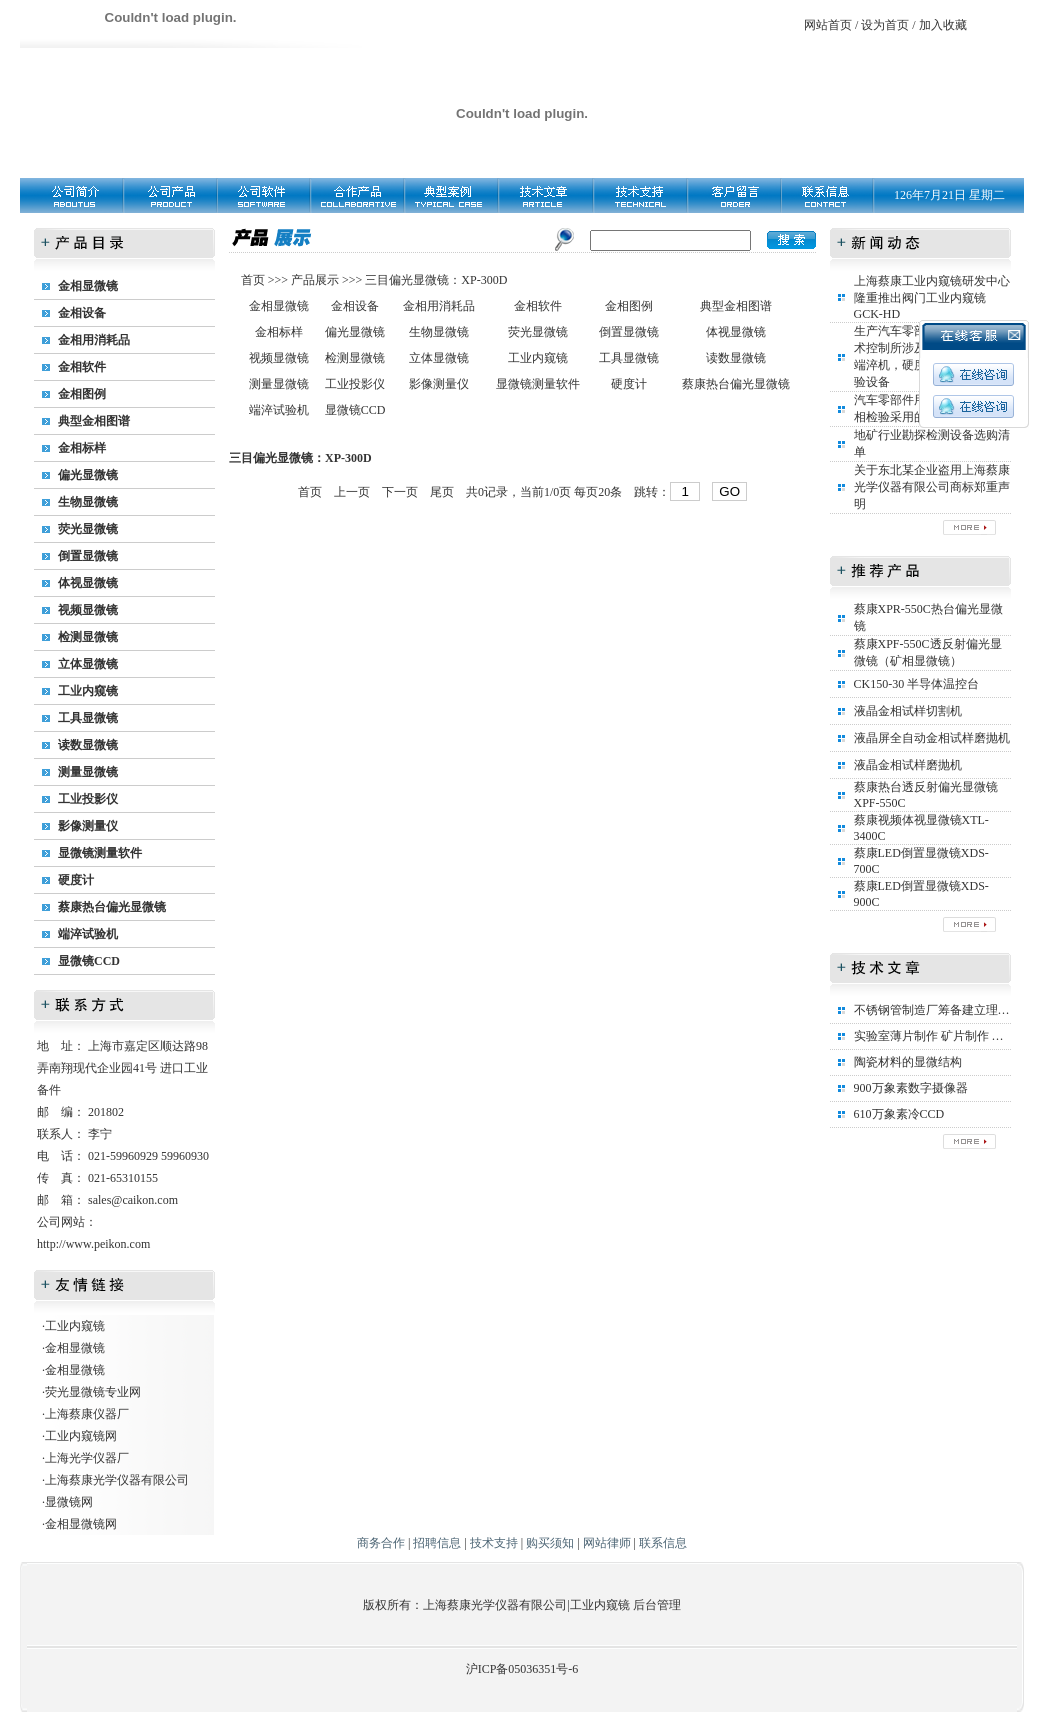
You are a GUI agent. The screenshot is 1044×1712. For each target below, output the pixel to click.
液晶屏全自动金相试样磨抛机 (932, 738)
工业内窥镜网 (81, 1436)
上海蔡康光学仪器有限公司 (117, 1480)
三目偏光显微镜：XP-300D (436, 280)
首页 (254, 280)
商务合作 (381, 1543)
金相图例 (82, 394)
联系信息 (663, 1543)
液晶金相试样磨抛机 (908, 765)
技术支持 (494, 1543)
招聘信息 (437, 1543)
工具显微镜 (88, 718)
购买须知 (550, 1543)
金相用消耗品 (94, 340)
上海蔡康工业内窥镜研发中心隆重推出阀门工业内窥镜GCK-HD (932, 297)
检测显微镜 (88, 637)
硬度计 (76, 880)
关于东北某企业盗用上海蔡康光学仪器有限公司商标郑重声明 (932, 487)
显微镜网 (69, 1502)
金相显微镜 (88, 286)
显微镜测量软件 (100, 853)
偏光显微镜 (88, 475)
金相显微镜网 (81, 1524)
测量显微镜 (88, 772)
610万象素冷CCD (899, 1114)
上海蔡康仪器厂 (87, 1414)
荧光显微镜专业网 (93, 1392)
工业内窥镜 (88, 691)
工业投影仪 (88, 799)
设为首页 (885, 25)
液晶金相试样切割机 (908, 711)
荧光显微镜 (88, 529)
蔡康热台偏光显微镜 (112, 907)
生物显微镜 (88, 502)
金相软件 (82, 367)
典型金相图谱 (94, 421)
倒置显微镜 (88, 556)
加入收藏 (943, 25)
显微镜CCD (89, 961)
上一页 (352, 492)
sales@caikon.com (133, 1200)
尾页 (442, 492)
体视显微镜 (88, 583)
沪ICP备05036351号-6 (522, 1669)
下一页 (400, 492)
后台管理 (657, 1605)
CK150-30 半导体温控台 (917, 684)
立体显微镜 (88, 664)
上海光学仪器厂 (87, 1458)
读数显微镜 (88, 745)
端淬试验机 (88, 934)
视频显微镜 (88, 610)
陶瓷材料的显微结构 (908, 1062)
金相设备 (82, 313)
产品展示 (313, 280)
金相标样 (82, 448)
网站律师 (607, 1543)
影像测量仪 (88, 826)
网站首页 (828, 25)
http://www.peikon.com (93, 1244)
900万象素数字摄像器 (911, 1088)
